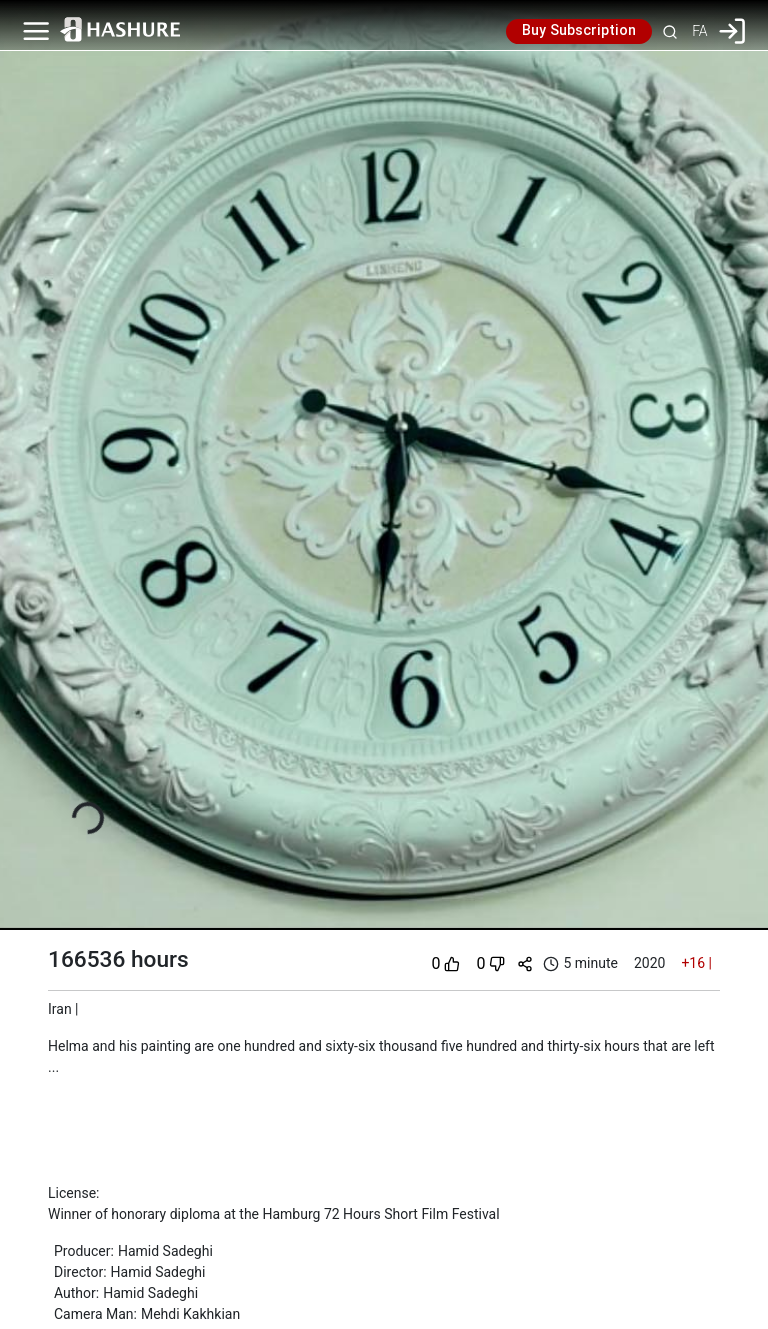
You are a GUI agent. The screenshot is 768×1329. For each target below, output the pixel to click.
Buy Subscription (579, 31)
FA (699, 31)
